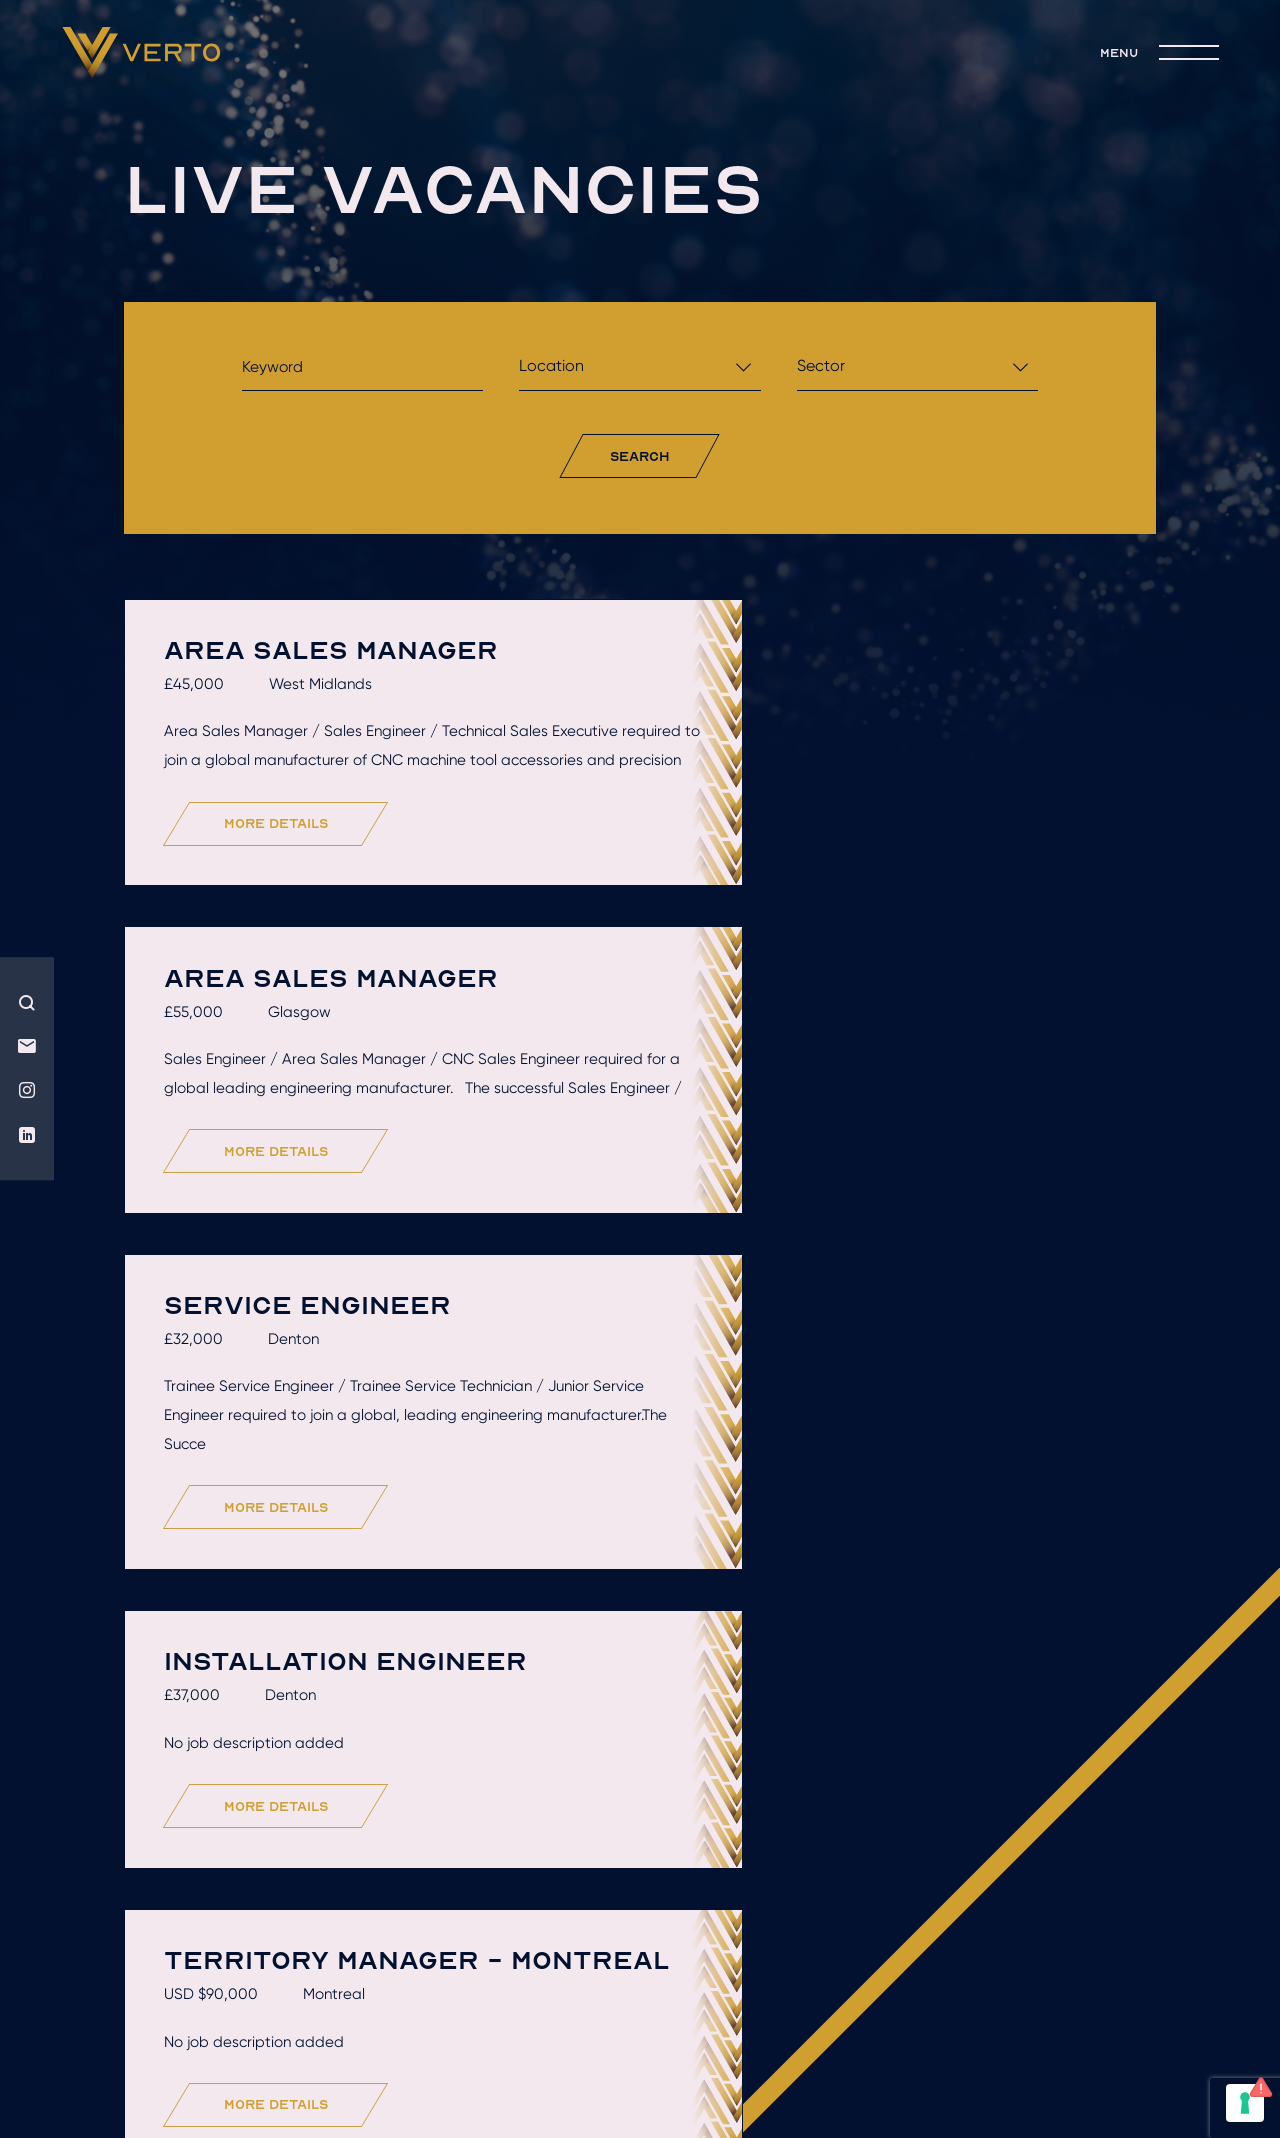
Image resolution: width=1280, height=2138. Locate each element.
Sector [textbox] (821, 365)
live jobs (1033, 1933)
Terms (701, 2004)
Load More (646, 1801)
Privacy (783, 2004)
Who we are (257, 1933)
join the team (640, 1962)
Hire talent (429, 1933)
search (640, 456)
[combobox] (639, 371)
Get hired (594, 1933)
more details (282, 857)
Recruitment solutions (815, 1933)
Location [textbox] (551, 365)
